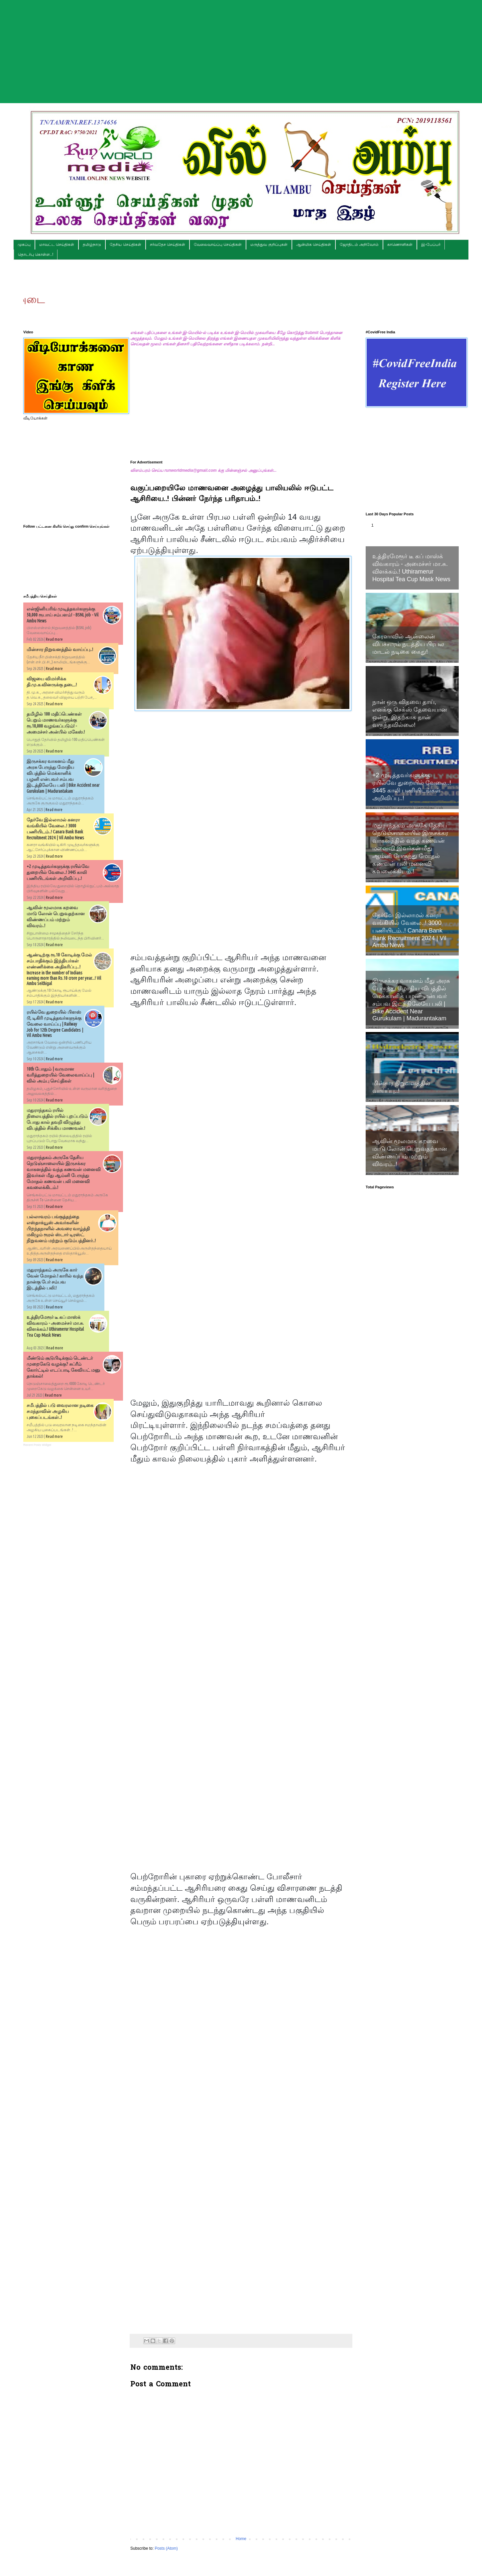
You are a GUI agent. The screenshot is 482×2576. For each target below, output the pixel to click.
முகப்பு (24, 244)
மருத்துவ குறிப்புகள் (268, 244)
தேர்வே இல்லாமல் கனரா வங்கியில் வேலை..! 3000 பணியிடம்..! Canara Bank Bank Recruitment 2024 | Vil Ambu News (409, 930)
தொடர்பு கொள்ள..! (35, 254)
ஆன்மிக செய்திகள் (313, 244)
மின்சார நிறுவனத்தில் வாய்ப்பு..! (60, 649)
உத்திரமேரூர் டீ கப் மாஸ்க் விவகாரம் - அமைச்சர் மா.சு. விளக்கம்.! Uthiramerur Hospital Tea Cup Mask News (411, 568)
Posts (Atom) (166, 2548)
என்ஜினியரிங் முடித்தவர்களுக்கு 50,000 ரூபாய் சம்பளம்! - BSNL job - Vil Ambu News (62, 614)
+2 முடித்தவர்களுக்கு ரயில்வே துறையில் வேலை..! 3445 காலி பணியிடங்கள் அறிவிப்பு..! (58, 872)
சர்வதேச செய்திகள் (167, 244)
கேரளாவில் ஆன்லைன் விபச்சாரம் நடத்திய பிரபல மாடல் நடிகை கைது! (408, 644)
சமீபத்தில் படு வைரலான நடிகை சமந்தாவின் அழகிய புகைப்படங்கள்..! (60, 1411)
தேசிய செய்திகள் (125, 244)
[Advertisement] (241, 46)
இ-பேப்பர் (430, 244)
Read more (54, 639)
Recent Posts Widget (37, 1445)
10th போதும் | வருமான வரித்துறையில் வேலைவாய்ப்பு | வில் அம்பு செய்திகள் (60, 1075)
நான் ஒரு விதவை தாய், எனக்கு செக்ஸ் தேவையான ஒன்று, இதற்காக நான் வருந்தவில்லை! (409, 713)
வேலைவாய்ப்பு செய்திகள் (218, 244)
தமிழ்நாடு (92, 244)
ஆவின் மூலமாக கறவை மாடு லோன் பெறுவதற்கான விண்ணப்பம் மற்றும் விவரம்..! (409, 1152)
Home (241, 2538)
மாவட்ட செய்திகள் (56, 244)
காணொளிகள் (400, 244)
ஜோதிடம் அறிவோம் (359, 244)
